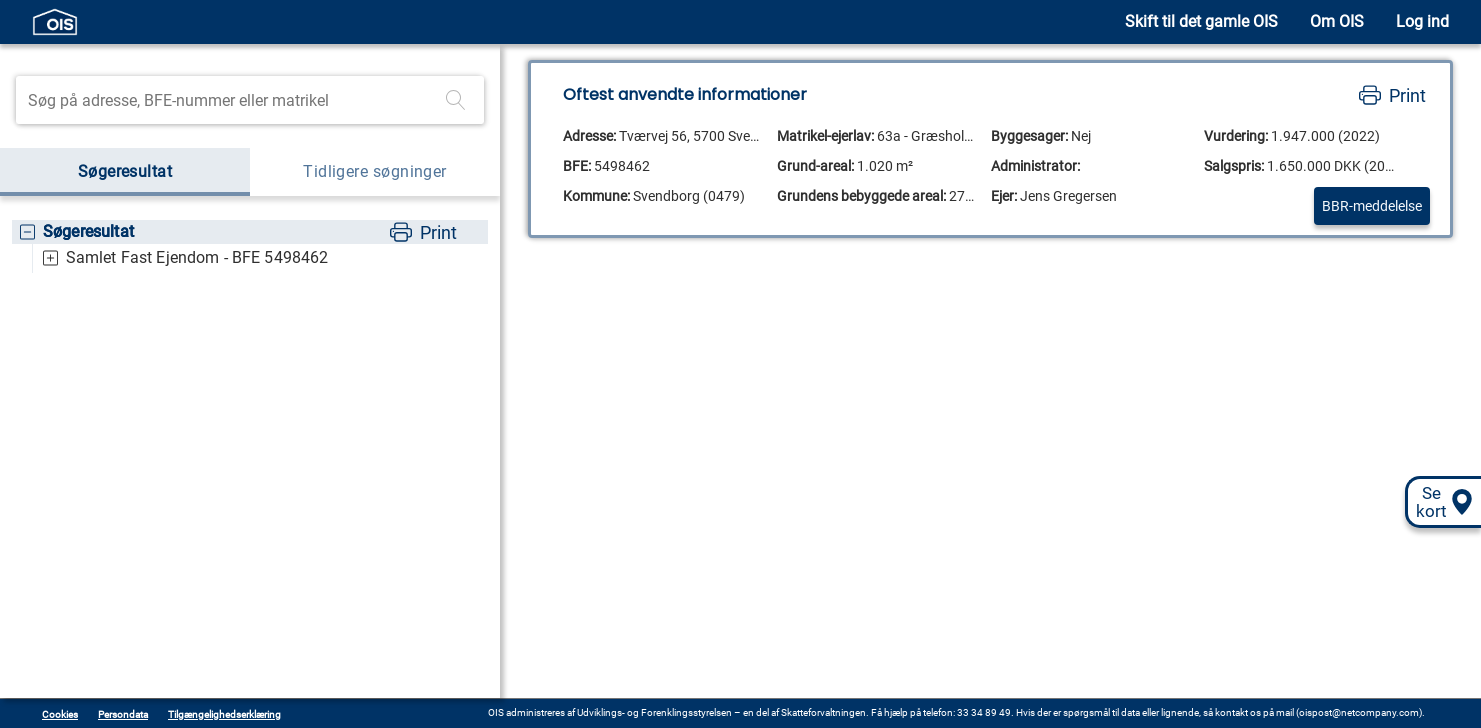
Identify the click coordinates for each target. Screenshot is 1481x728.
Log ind (1422, 21)
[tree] (250, 246)
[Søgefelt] (233, 100)
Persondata (123, 714)
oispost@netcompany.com (1359, 712)
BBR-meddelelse (1372, 206)
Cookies (60, 714)
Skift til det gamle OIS (1201, 21)
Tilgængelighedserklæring (224, 714)
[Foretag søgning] (456, 100)
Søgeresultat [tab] (125, 172)
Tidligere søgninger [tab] (375, 172)
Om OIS (1337, 21)
